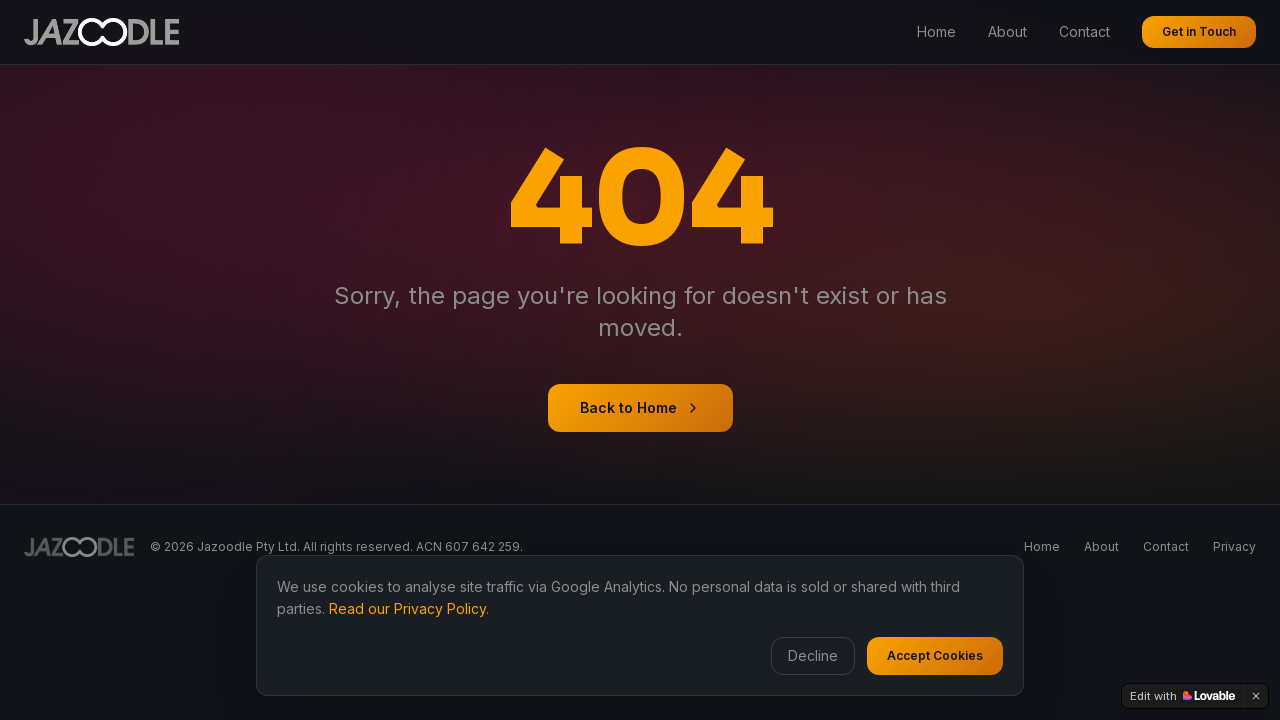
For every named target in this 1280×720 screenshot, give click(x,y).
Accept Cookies (935, 655)
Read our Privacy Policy (407, 608)
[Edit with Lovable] (1182, 696)
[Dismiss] (1256, 696)
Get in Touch (1199, 31)
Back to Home (640, 407)
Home (936, 31)
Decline (813, 655)
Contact (1084, 31)
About (1007, 31)
